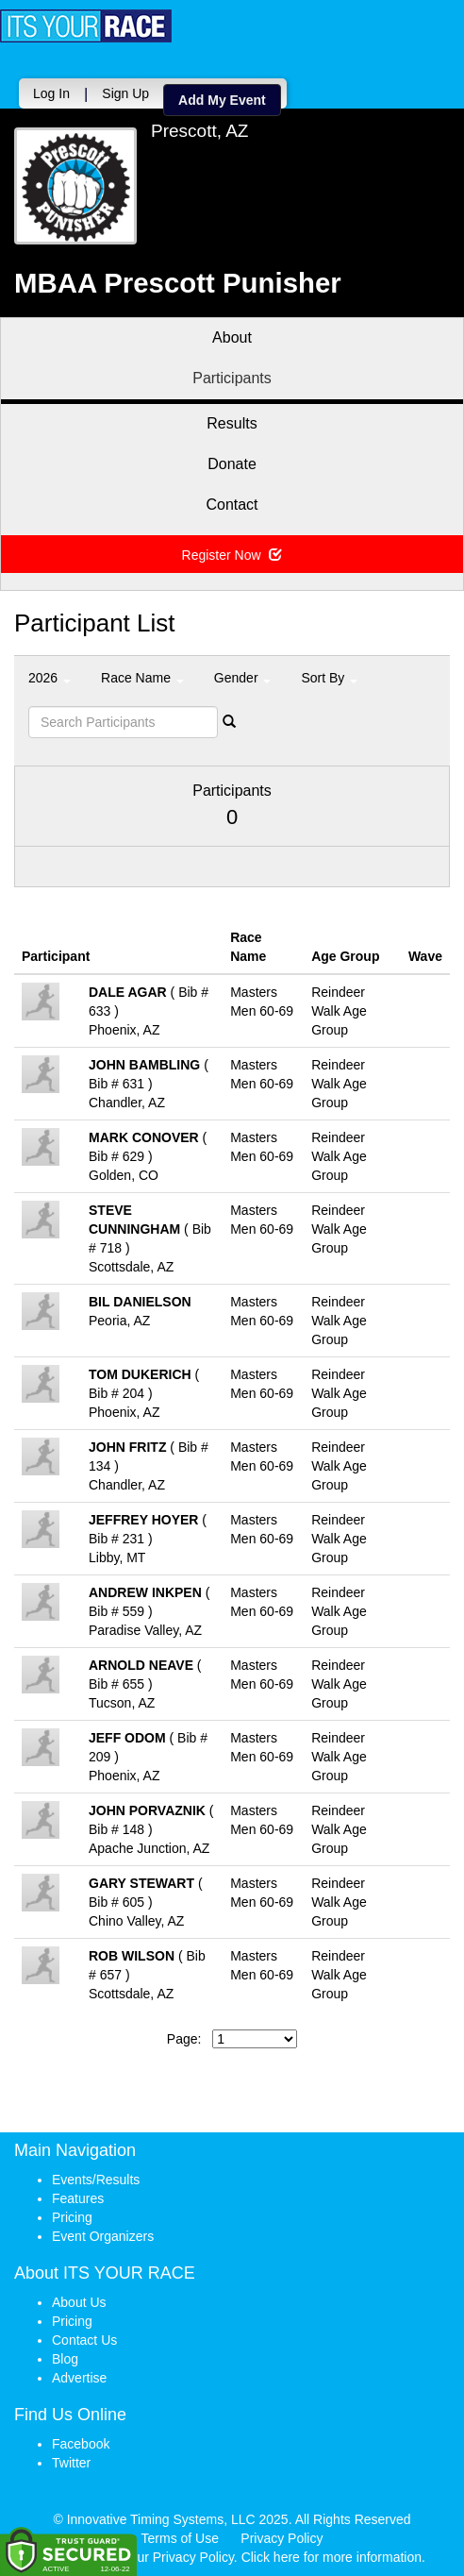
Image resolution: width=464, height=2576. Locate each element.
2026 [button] (49, 677)
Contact (231, 505)
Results (232, 423)
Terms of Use (180, 2538)
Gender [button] (243, 677)
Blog (65, 2358)
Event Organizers (103, 2236)
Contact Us (84, 2340)
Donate (232, 464)
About (232, 337)
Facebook (80, 2443)
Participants (232, 378)
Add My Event (222, 100)
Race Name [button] (142, 677)
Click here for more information (331, 2557)
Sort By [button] (329, 677)
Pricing (72, 2217)
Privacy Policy (281, 2538)
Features (78, 2198)
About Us (79, 2302)
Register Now (232, 555)
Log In (51, 93)
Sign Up (125, 93)
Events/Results (96, 2179)
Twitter (71, 2462)
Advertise (79, 2377)
